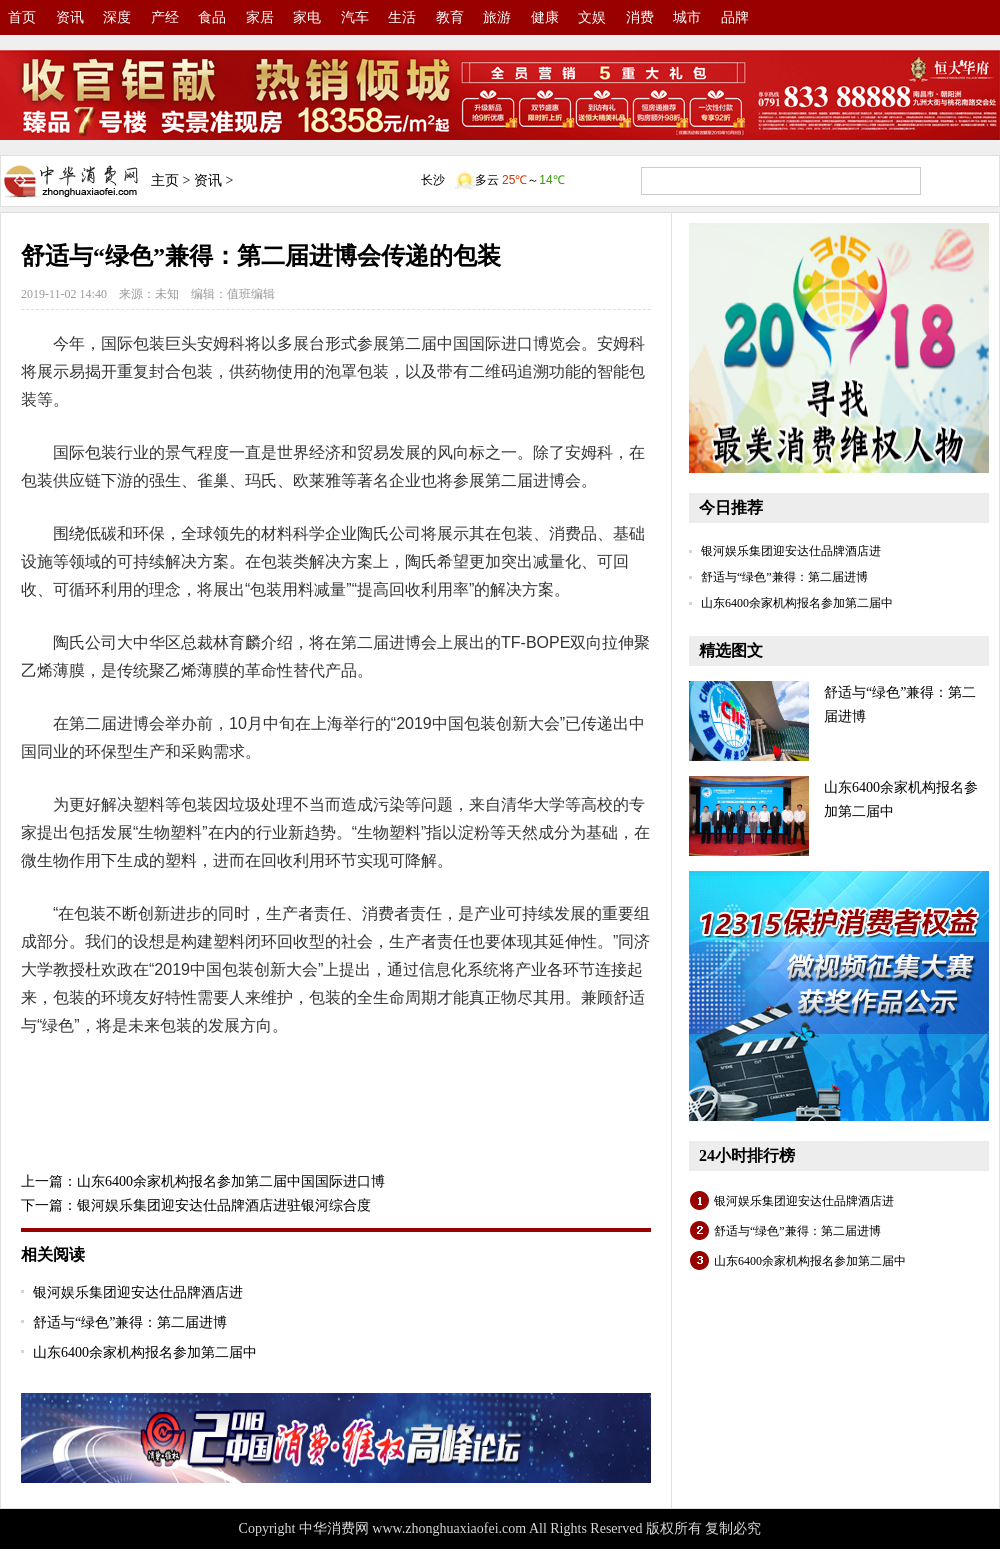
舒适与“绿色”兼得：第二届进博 (130, 1322)
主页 (165, 180)
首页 (22, 17)
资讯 (208, 180)
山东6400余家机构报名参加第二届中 (145, 1352)
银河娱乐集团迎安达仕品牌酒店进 (138, 1292)
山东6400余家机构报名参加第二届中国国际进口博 (231, 1181)
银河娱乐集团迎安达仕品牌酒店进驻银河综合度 (224, 1205)
